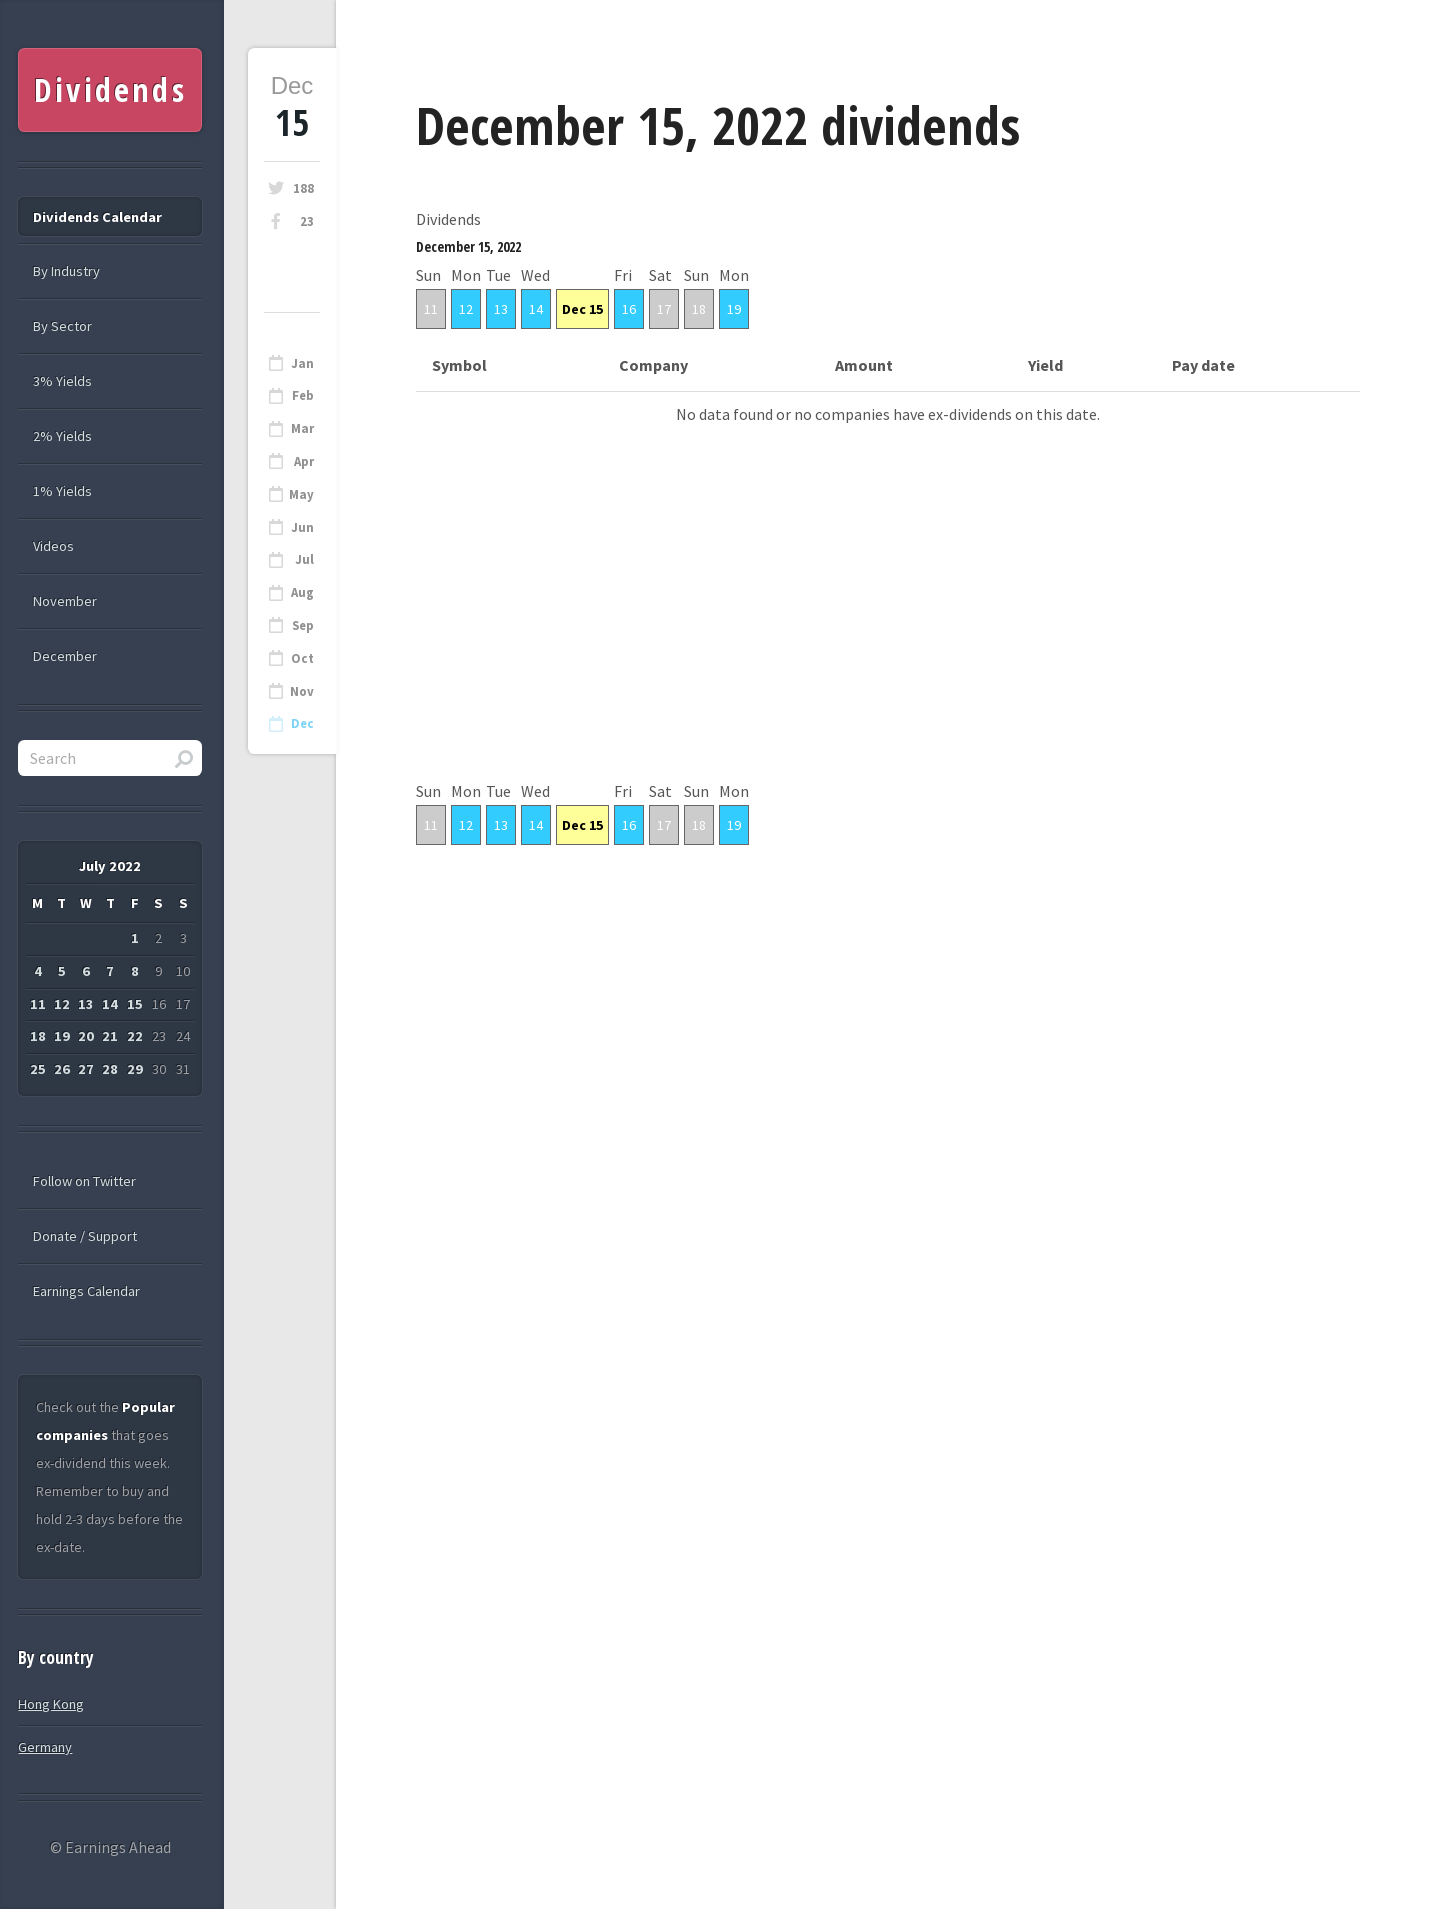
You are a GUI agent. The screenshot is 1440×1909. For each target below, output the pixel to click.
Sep (303, 625)
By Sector (62, 326)
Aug (302, 592)
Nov (302, 691)
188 (303, 188)
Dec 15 (582, 309)
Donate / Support (85, 1236)
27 (86, 1069)
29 (135, 1069)
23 (307, 221)
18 (699, 309)
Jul (304, 559)
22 (135, 1036)
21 (110, 1036)
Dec (302, 723)
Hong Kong (51, 1704)
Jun (302, 527)
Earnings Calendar (86, 1291)
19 (734, 309)
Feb (303, 395)
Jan (302, 363)
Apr (304, 461)
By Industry (66, 271)
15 (135, 1004)
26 (62, 1069)
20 (86, 1036)
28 (110, 1069)
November (65, 601)
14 (536, 309)
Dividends (110, 89)
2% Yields (62, 436)
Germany (45, 1747)
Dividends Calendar (97, 217)
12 (466, 309)
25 (38, 1069)
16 (629, 309)
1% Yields (62, 491)
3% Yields (62, 381)
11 (431, 309)
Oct (302, 658)
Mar (302, 428)
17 (664, 309)
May (301, 494)
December (65, 656)
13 (501, 309)
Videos (53, 546)
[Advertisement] (888, 637)
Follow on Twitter (84, 1181)
